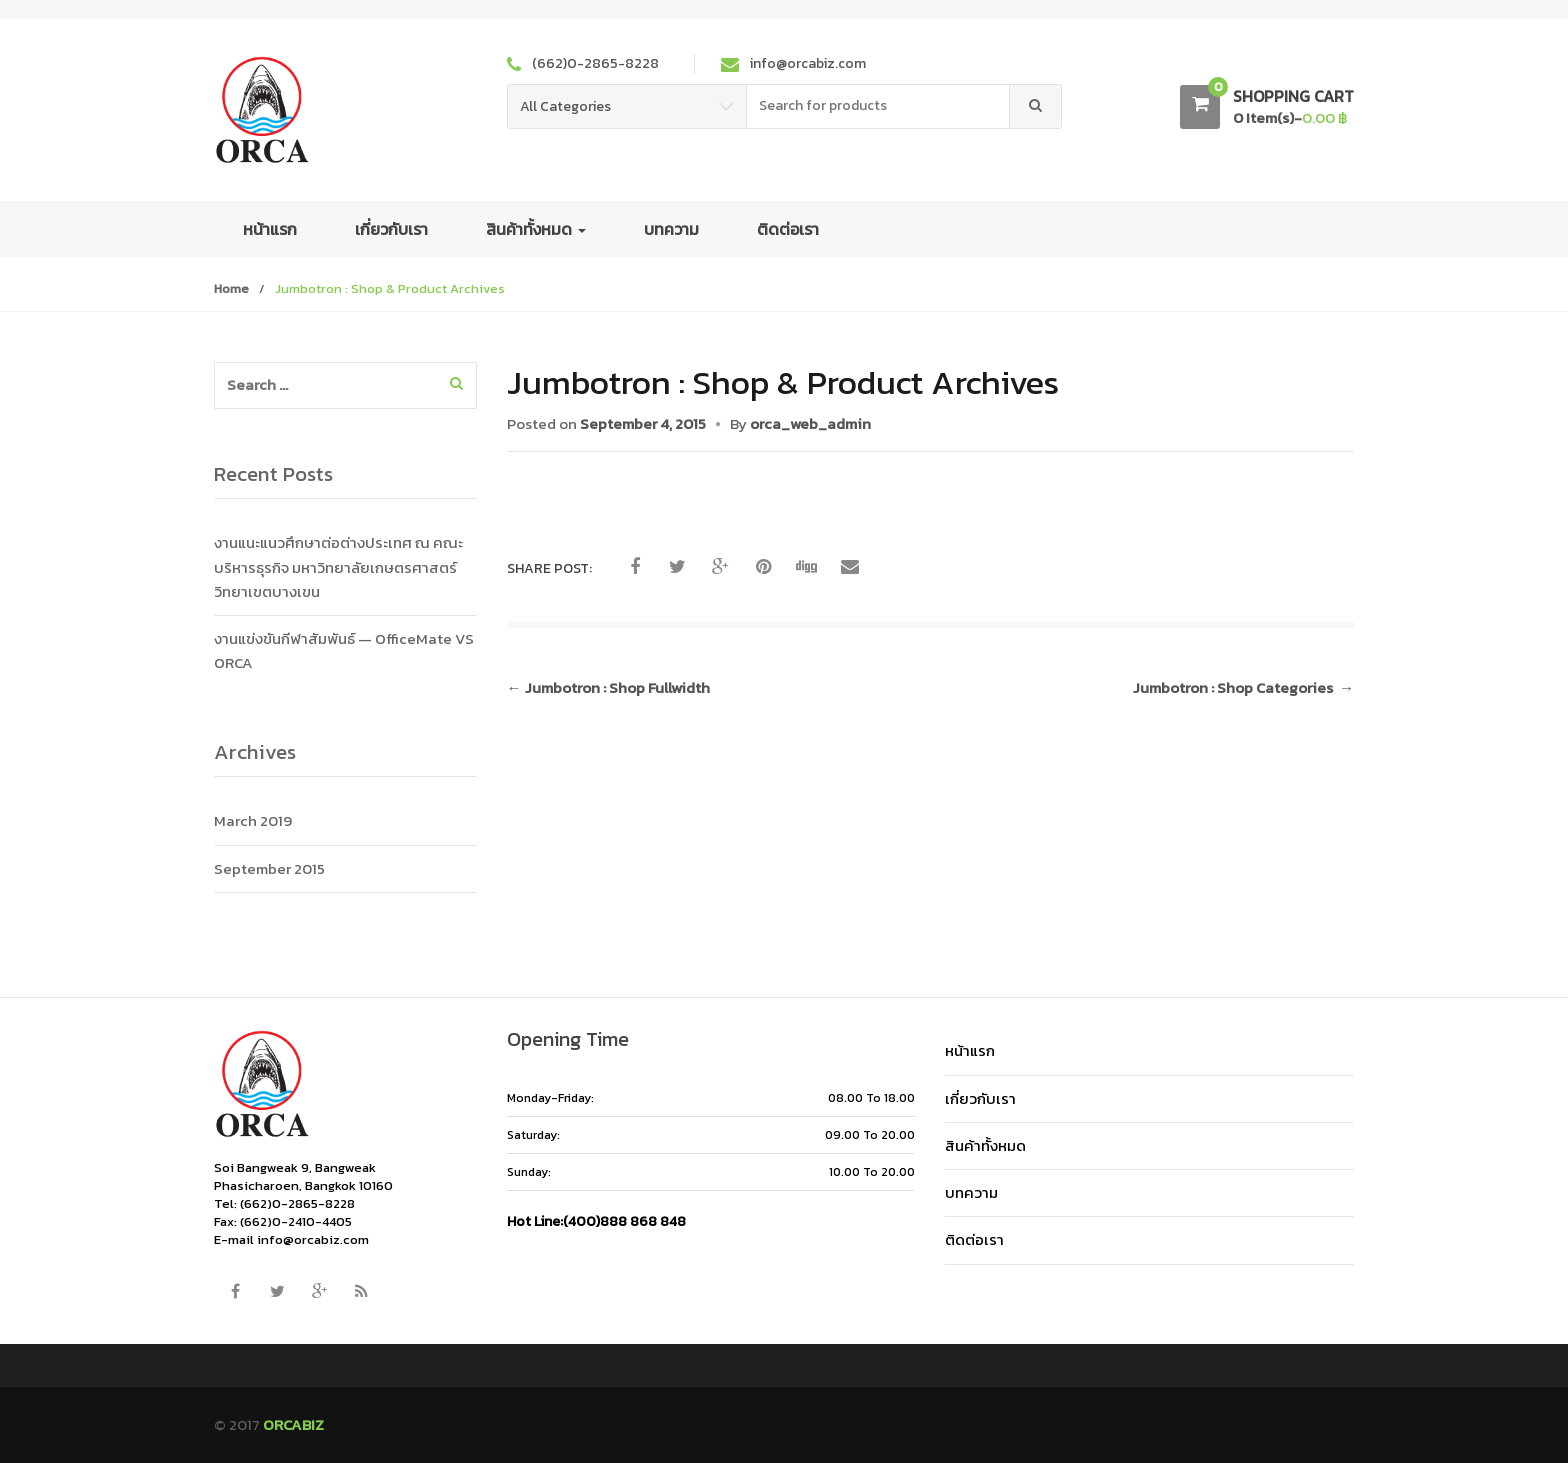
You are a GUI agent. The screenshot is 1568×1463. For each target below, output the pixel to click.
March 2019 (253, 820)
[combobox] (878, 106)
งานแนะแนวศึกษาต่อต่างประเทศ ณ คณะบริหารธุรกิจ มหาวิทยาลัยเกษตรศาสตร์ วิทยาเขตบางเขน (338, 567)
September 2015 (269, 868)
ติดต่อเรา (788, 229)
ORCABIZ (293, 1424)
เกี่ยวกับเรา (391, 229)
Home (231, 288)
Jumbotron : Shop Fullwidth (608, 687)
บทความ (671, 229)
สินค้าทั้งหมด (536, 229)
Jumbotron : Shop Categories (1243, 687)
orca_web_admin (810, 423)
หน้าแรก (270, 229)
